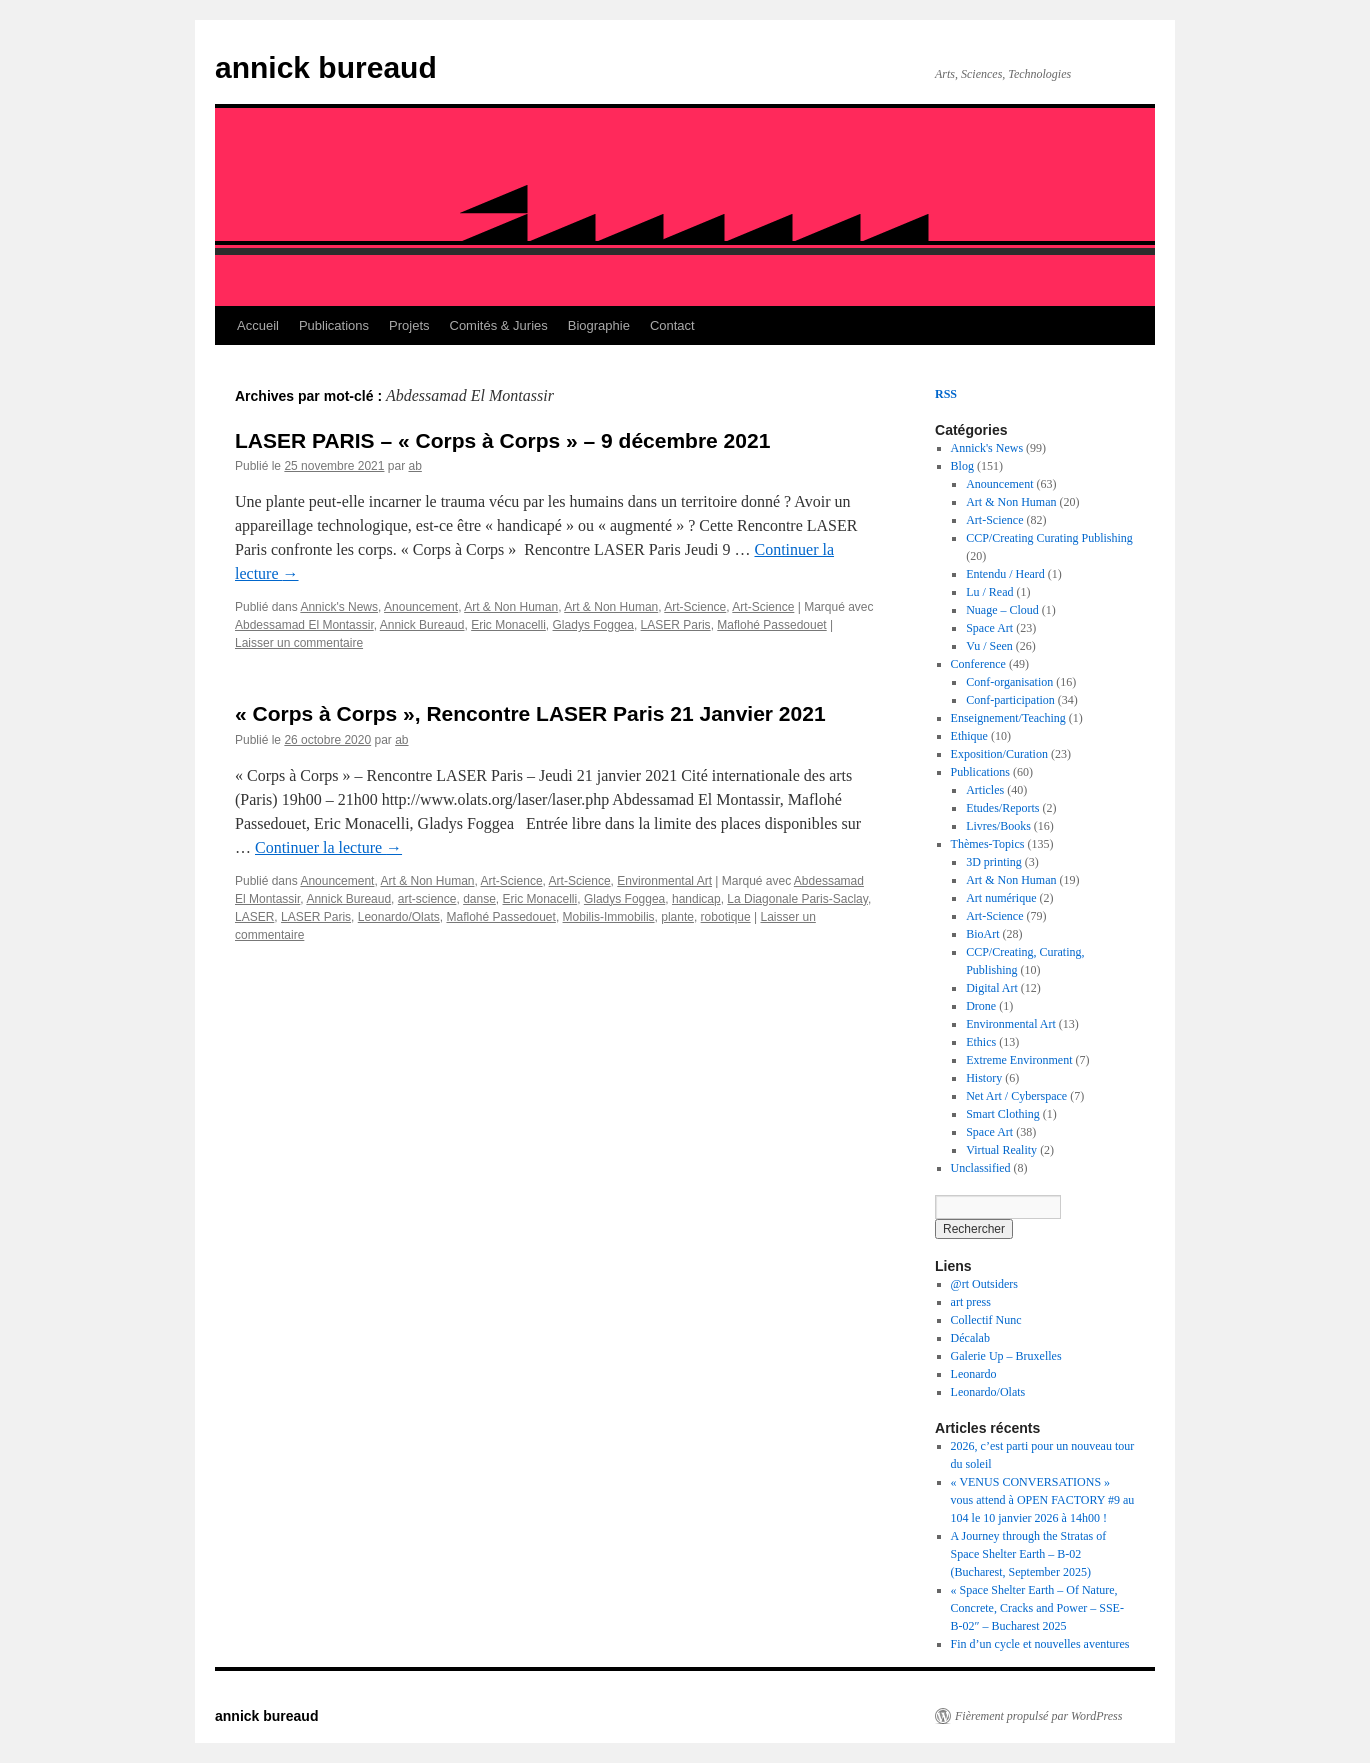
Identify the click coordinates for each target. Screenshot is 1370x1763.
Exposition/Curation (999, 754)
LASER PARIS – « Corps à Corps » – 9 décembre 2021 (502, 440)
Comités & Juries (499, 325)
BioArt (982, 934)
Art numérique (1001, 898)
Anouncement (421, 607)
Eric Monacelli (508, 625)
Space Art (989, 628)
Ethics (981, 1042)
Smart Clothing (1003, 1114)
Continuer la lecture (328, 847)
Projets (409, 325)
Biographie (599, 325)
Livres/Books (998, 826)
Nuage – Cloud (1002, 610)
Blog (962, 466)
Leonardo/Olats (399, 917)
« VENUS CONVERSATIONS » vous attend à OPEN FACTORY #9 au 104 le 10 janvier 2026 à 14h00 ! (1043, 1500)
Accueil (258, 325)
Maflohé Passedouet (771, 625)
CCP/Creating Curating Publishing (1049, 538)
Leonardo (974, 1374)
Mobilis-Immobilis (609, 917)
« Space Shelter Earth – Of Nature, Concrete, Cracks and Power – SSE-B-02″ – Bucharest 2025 (1037, 1608)
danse (479, 899)
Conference (978, 664)
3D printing (994, 862)
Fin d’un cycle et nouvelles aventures (1040, 1644)
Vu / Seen (989, 646)
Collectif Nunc (986, 1320)
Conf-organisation (1009, 682)
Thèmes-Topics (988, 844)
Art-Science (695, 607)
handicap (696, 899)
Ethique (969, 736)
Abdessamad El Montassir (304, 625)
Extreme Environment (1019, 1060)
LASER (254, 917)
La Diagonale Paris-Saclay (797, 899)
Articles (985, 790)
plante (677, 917)
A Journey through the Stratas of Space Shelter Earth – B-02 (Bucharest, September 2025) (1029, 1554)
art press (971, 1302)
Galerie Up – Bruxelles (1006, 1356)
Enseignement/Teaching (1008, 718)
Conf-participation (1010, 700)
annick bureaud (326, 67)
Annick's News (339, 607)
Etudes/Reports (1002, 808)
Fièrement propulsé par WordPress (1038, 1716)
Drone (981, 1006)
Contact (672, 325)
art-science (427, 899)
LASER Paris (676, 625)
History (984, 1078)
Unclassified (981, 1168)
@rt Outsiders (984, 1284)
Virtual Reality (1001, 1150)
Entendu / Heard (1005, 574)
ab (414, 466)
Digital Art (992, 988)
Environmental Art (664, 881)
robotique (726, 917)
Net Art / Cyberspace (1016, 1096)
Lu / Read (989, 592)
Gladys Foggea (593, 625)
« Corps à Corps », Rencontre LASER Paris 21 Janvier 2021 (530, 713)
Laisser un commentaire (299, 643)
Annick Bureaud (422, 625)
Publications (334, 325)
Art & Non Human (511, 607)
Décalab (970, 1338)
